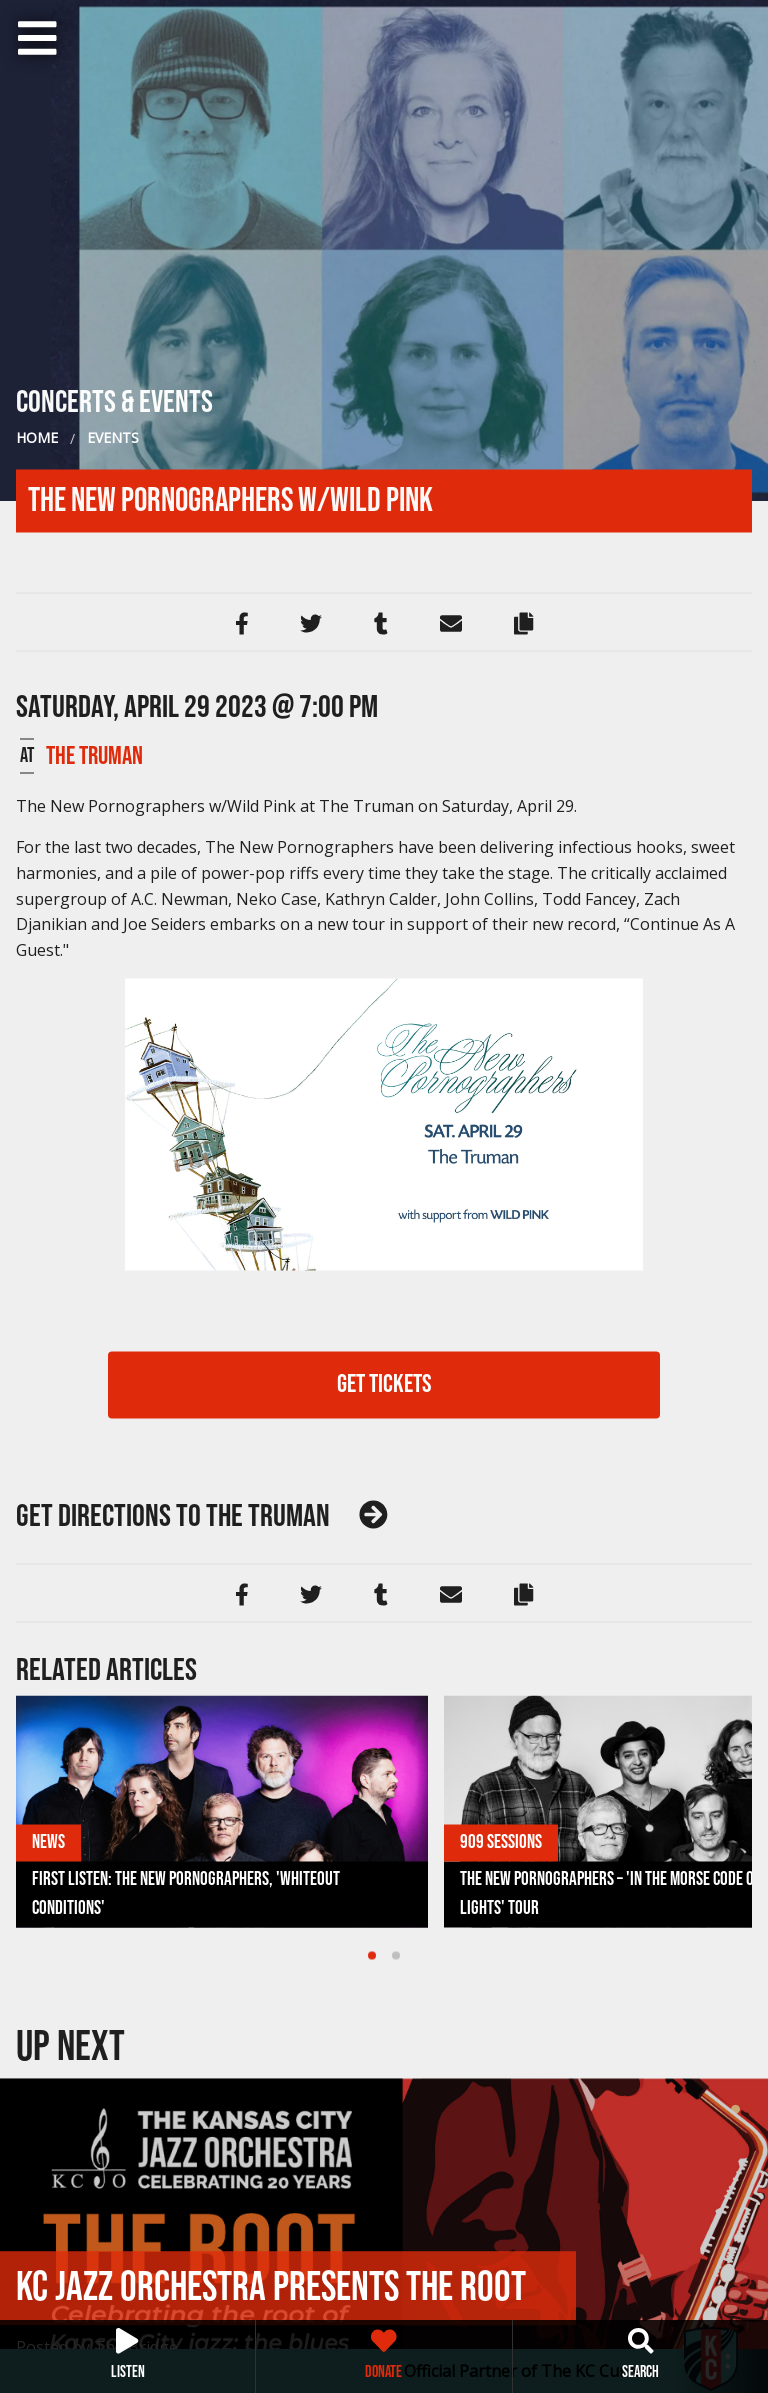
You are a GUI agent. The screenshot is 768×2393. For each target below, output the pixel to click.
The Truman (94, 755)
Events (113, 437)
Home (37, 437)
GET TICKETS (384, 1384)
